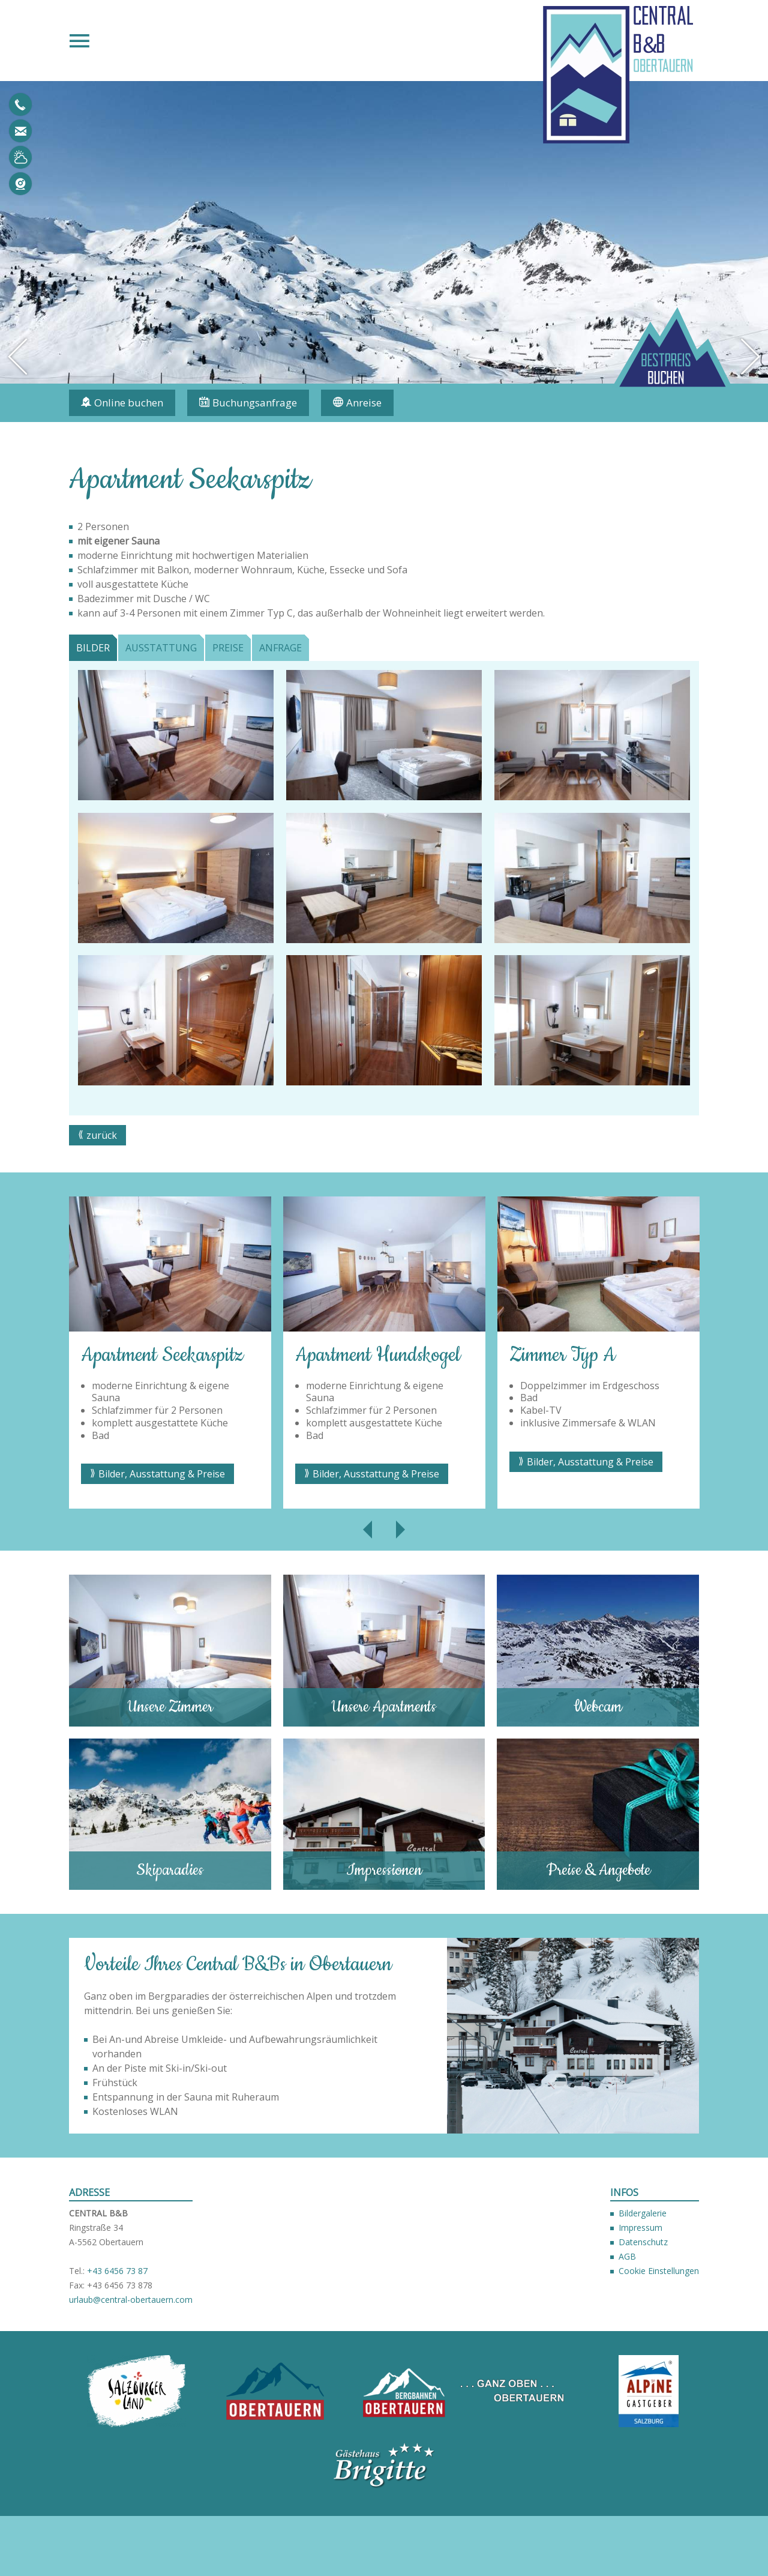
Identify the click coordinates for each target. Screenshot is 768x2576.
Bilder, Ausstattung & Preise (161, 1474)
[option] (384, 232)
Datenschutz (643, 2242)
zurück (101, 1135)
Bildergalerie (643, 2213)
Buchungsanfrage (254, 402)
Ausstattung (161, 647)
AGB (627, 2256)
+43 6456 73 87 (117, 2270)
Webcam (20, 183)
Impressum (640, 2227)
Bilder (93, 647)
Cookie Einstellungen (659, 2270)
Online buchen (128, 402)
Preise (228, 647)
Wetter (20, 157)
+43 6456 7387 (20, 104)
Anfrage (280, 647)
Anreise (364, 402)
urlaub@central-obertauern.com (20, 130)
